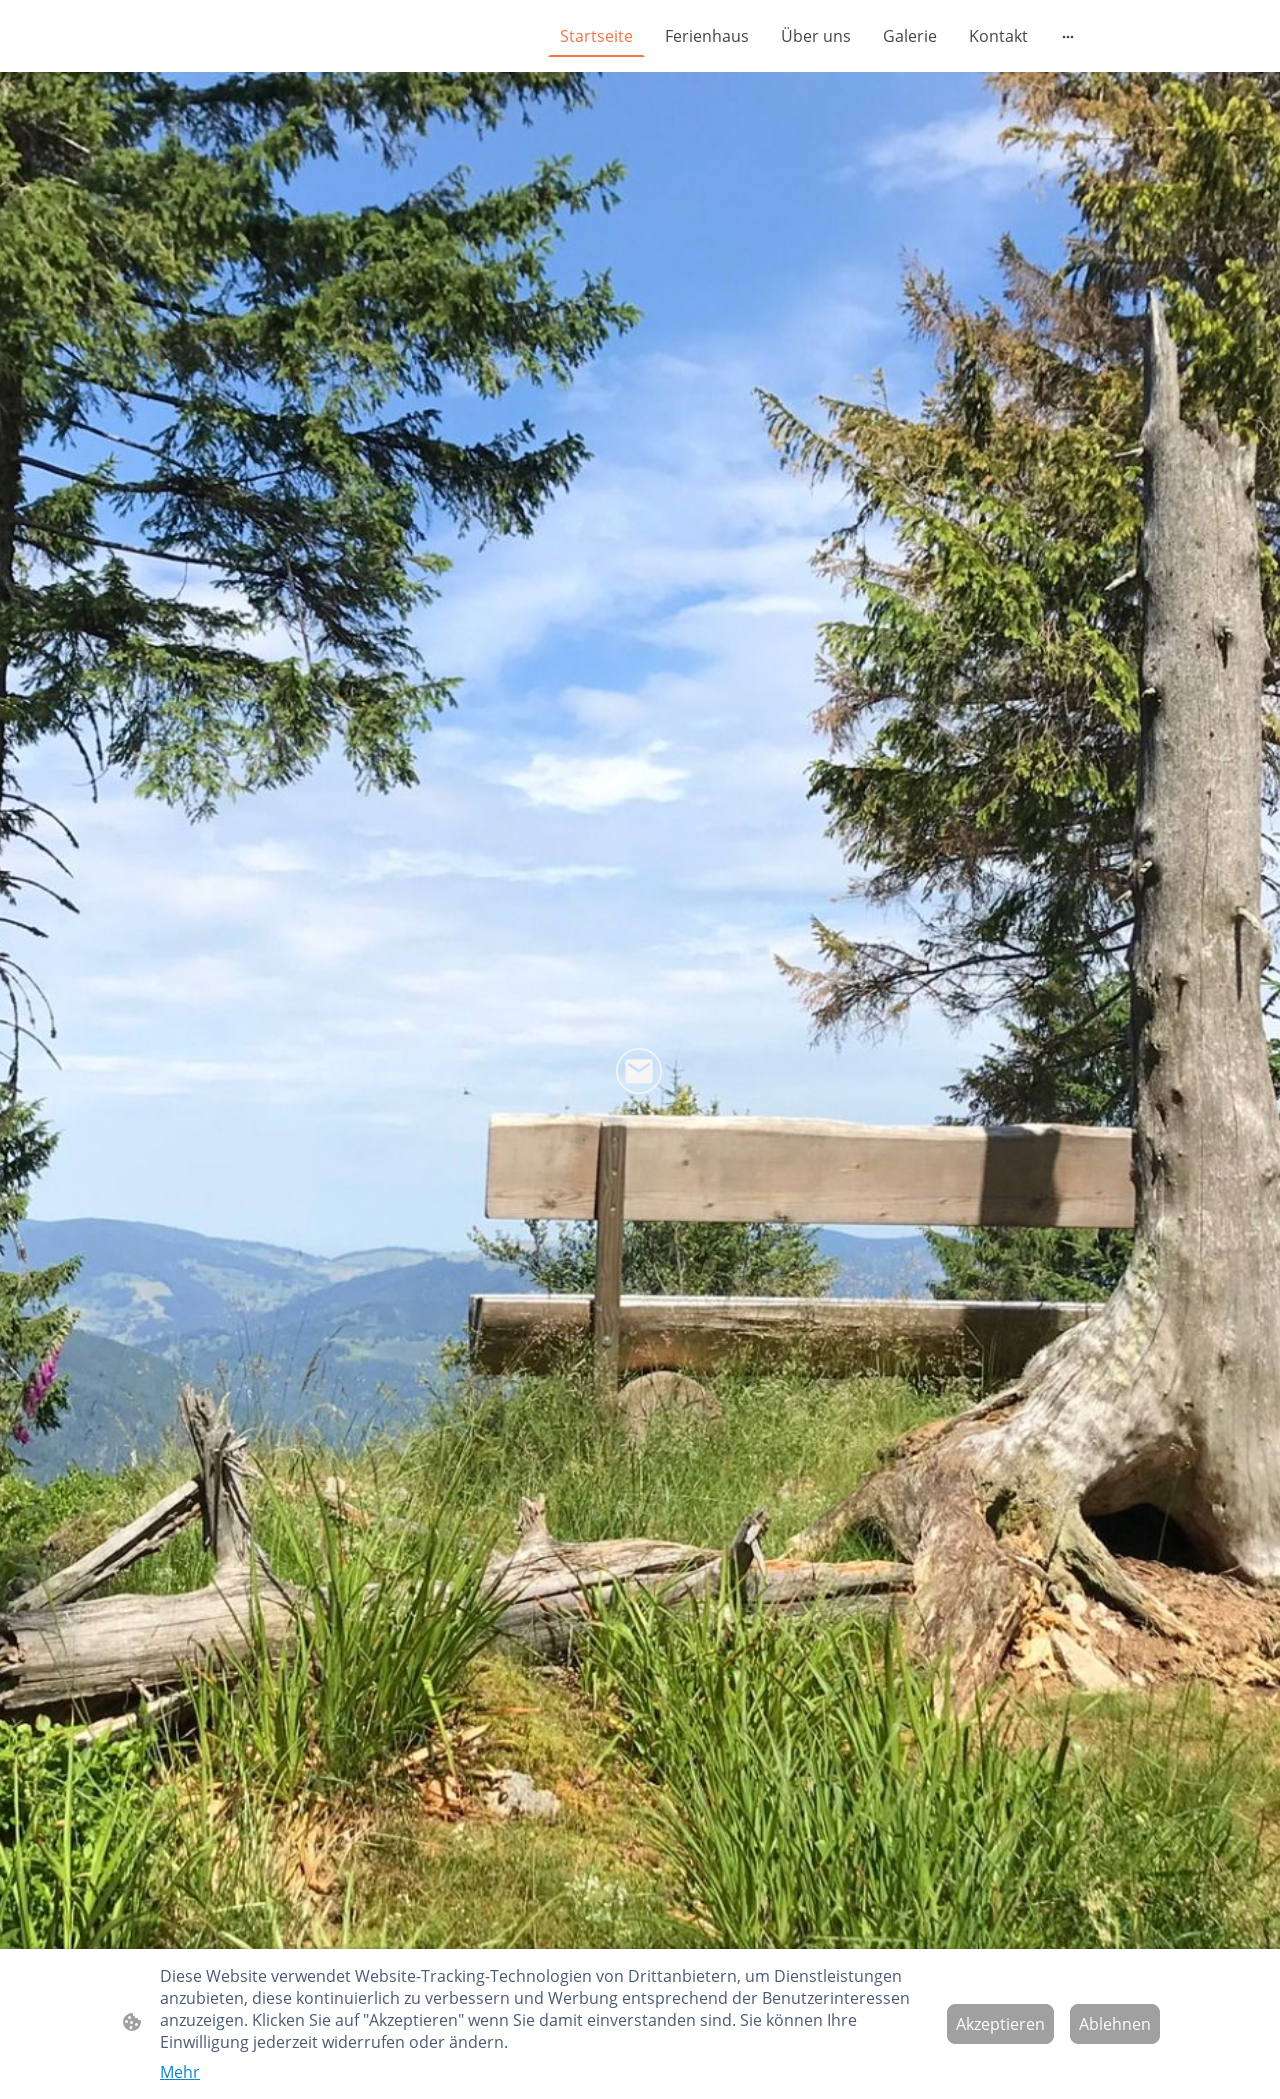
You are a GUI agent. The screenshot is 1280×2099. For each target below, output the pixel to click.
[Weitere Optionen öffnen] (1068, 36)
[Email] (640, 1072)
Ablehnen (1115, 2024)
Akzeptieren (1000, 2024)
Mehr (180, 2072)
